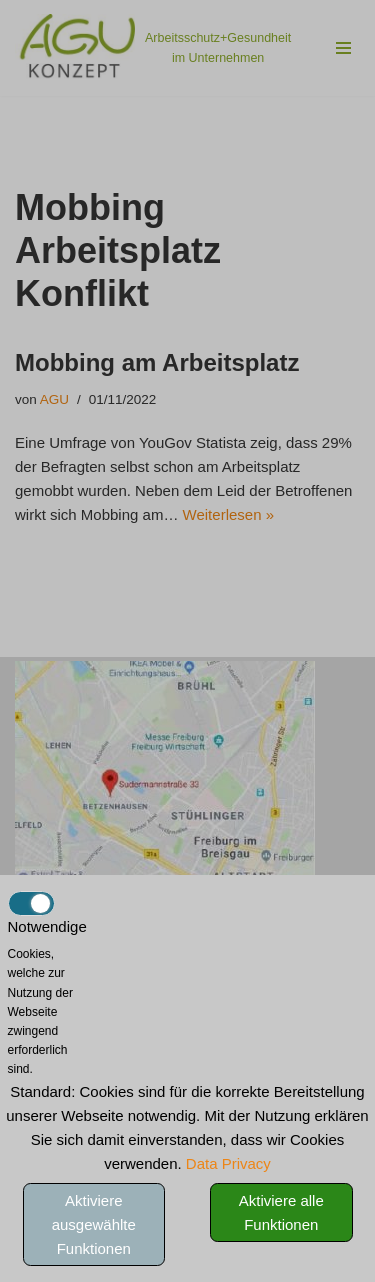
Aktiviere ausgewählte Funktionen (94, 1224)
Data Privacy (228, 1163)
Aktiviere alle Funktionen (281, 1212)
